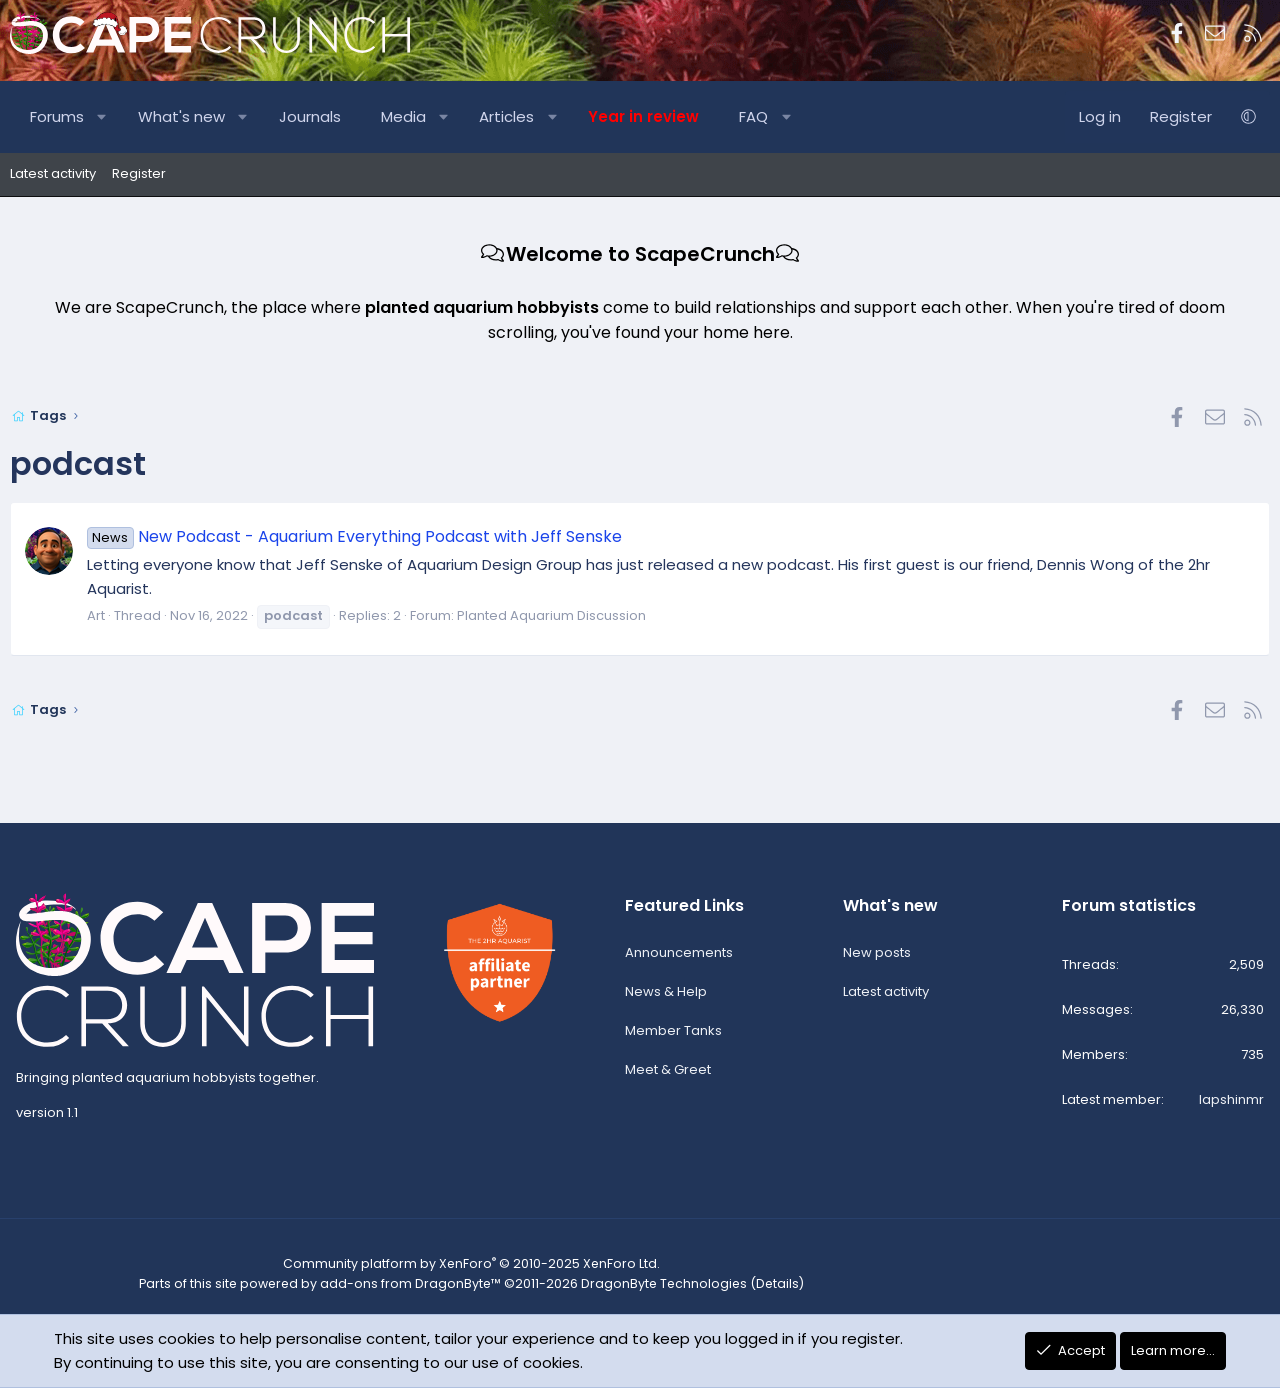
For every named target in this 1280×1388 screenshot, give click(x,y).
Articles (506, 116)
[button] (102, 117)
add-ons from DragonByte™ (401, 1285)
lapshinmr (1231, 1102)
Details (751, 1285)
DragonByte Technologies (644, 1285)
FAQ (753, 116)
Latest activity (53, 173)
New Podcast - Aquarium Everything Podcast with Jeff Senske (354, 536)
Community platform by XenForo (460, 1266)
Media (403, 116)
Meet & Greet (668, 1072)
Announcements (679, 955)
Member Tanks (673, 1033)
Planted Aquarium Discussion (551, 615)
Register (139, 173)
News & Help (666, 994)
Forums (57, 116)
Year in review (643, 116)
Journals (310, 116)
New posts (877, 955)
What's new (181, 116)
